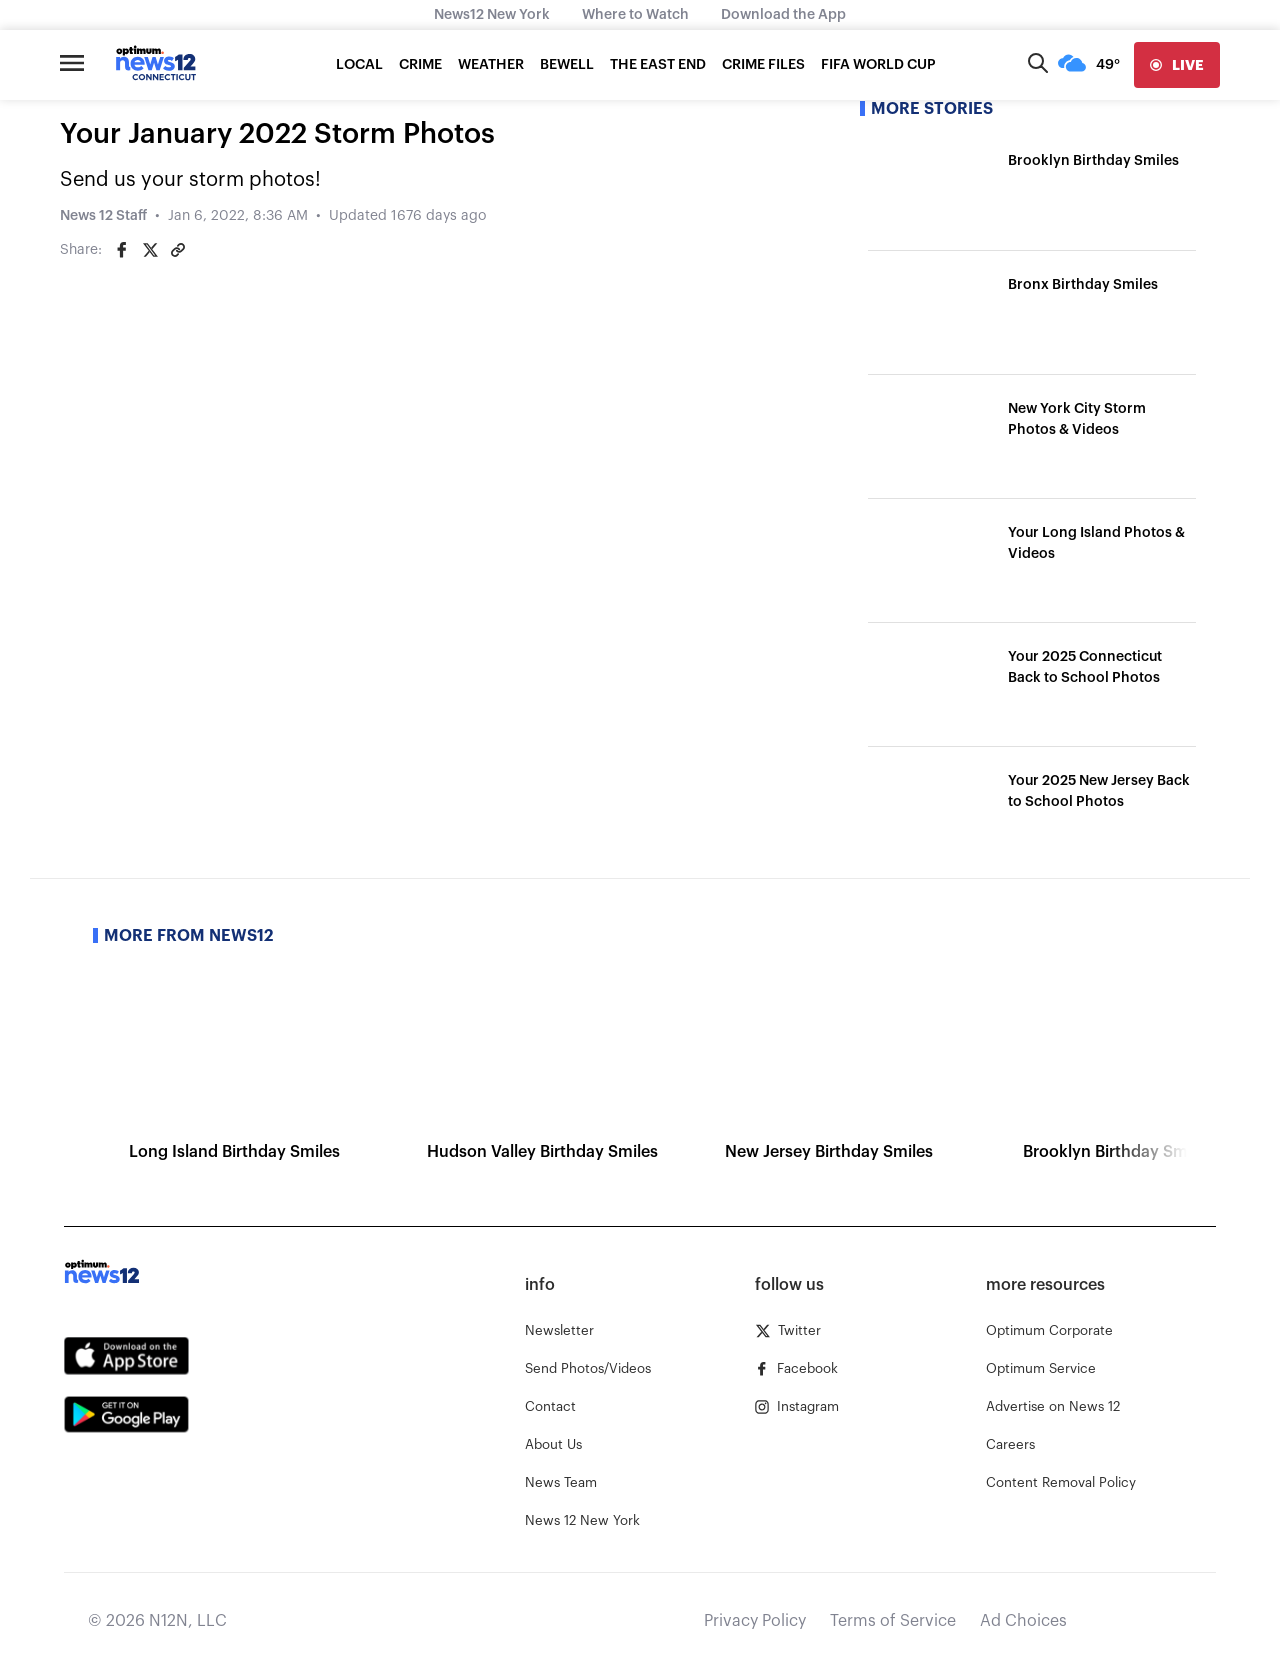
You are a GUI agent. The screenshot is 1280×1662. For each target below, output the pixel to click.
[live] (1177, 65)
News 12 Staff (103, 216)
